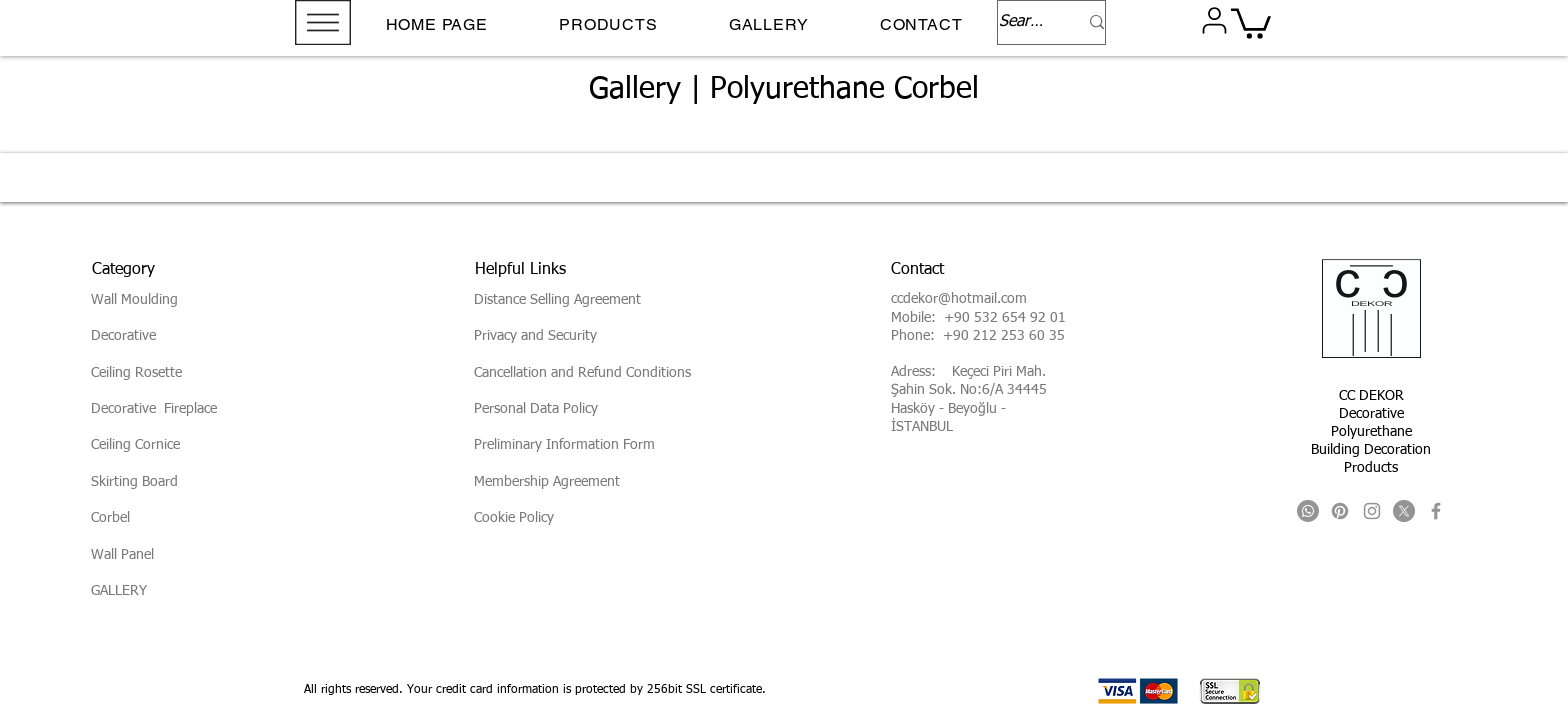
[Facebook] (1436, 511)
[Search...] (1023, 22)
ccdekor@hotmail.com (959, 299)
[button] (323, 22)
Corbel (110, 518)
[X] (1404, 511)
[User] (1214, 20)
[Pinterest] (1340, 511)
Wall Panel (122, 555)
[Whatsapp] (1308, 511)
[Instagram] (1372, 511)
